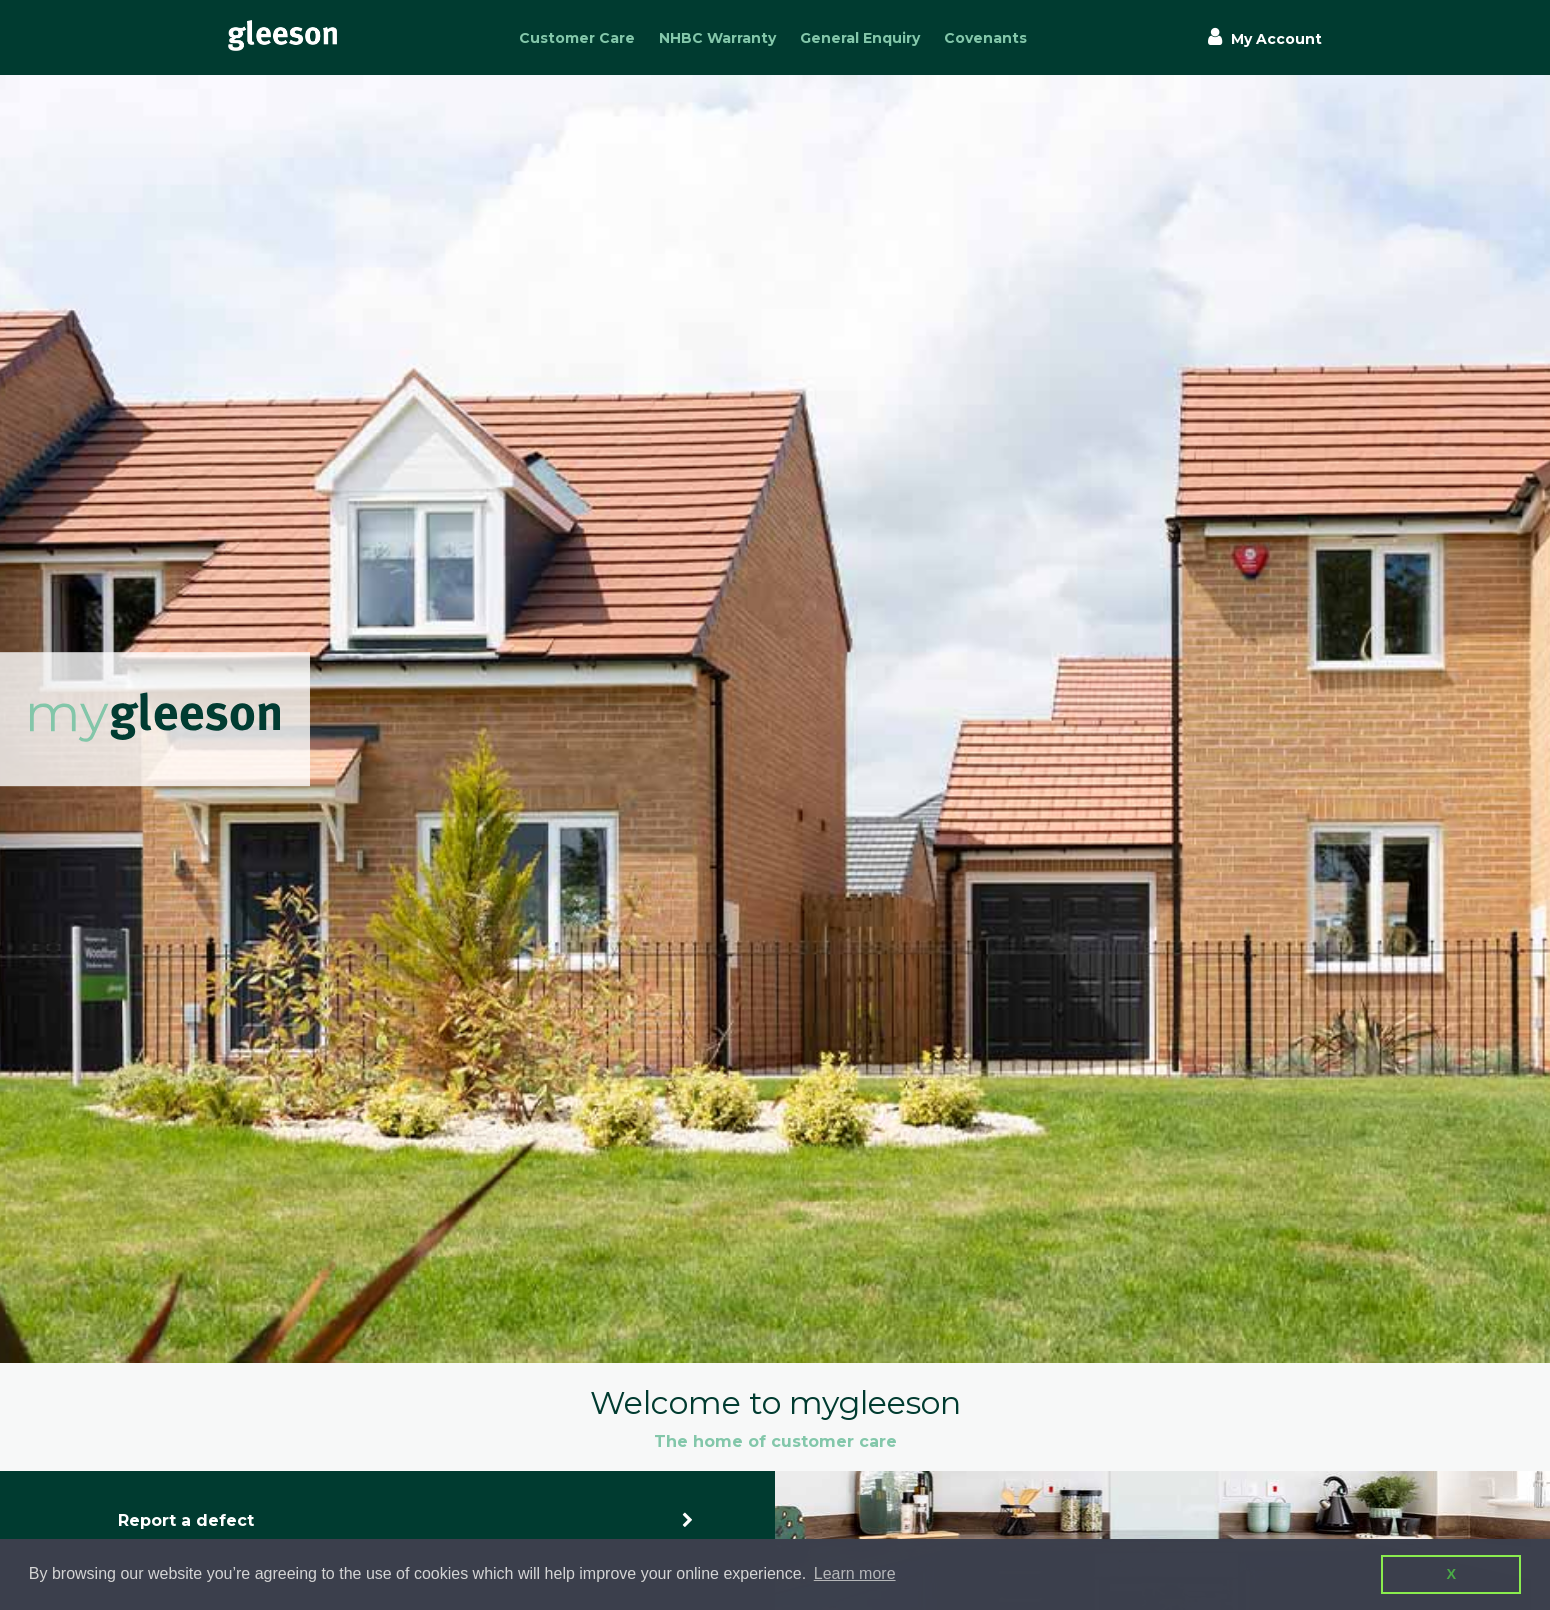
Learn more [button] (855, 1573)
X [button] (1451, 1574)
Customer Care (577, 38)
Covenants (985, 38)
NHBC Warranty (717, 38)
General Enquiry (860, 38)
